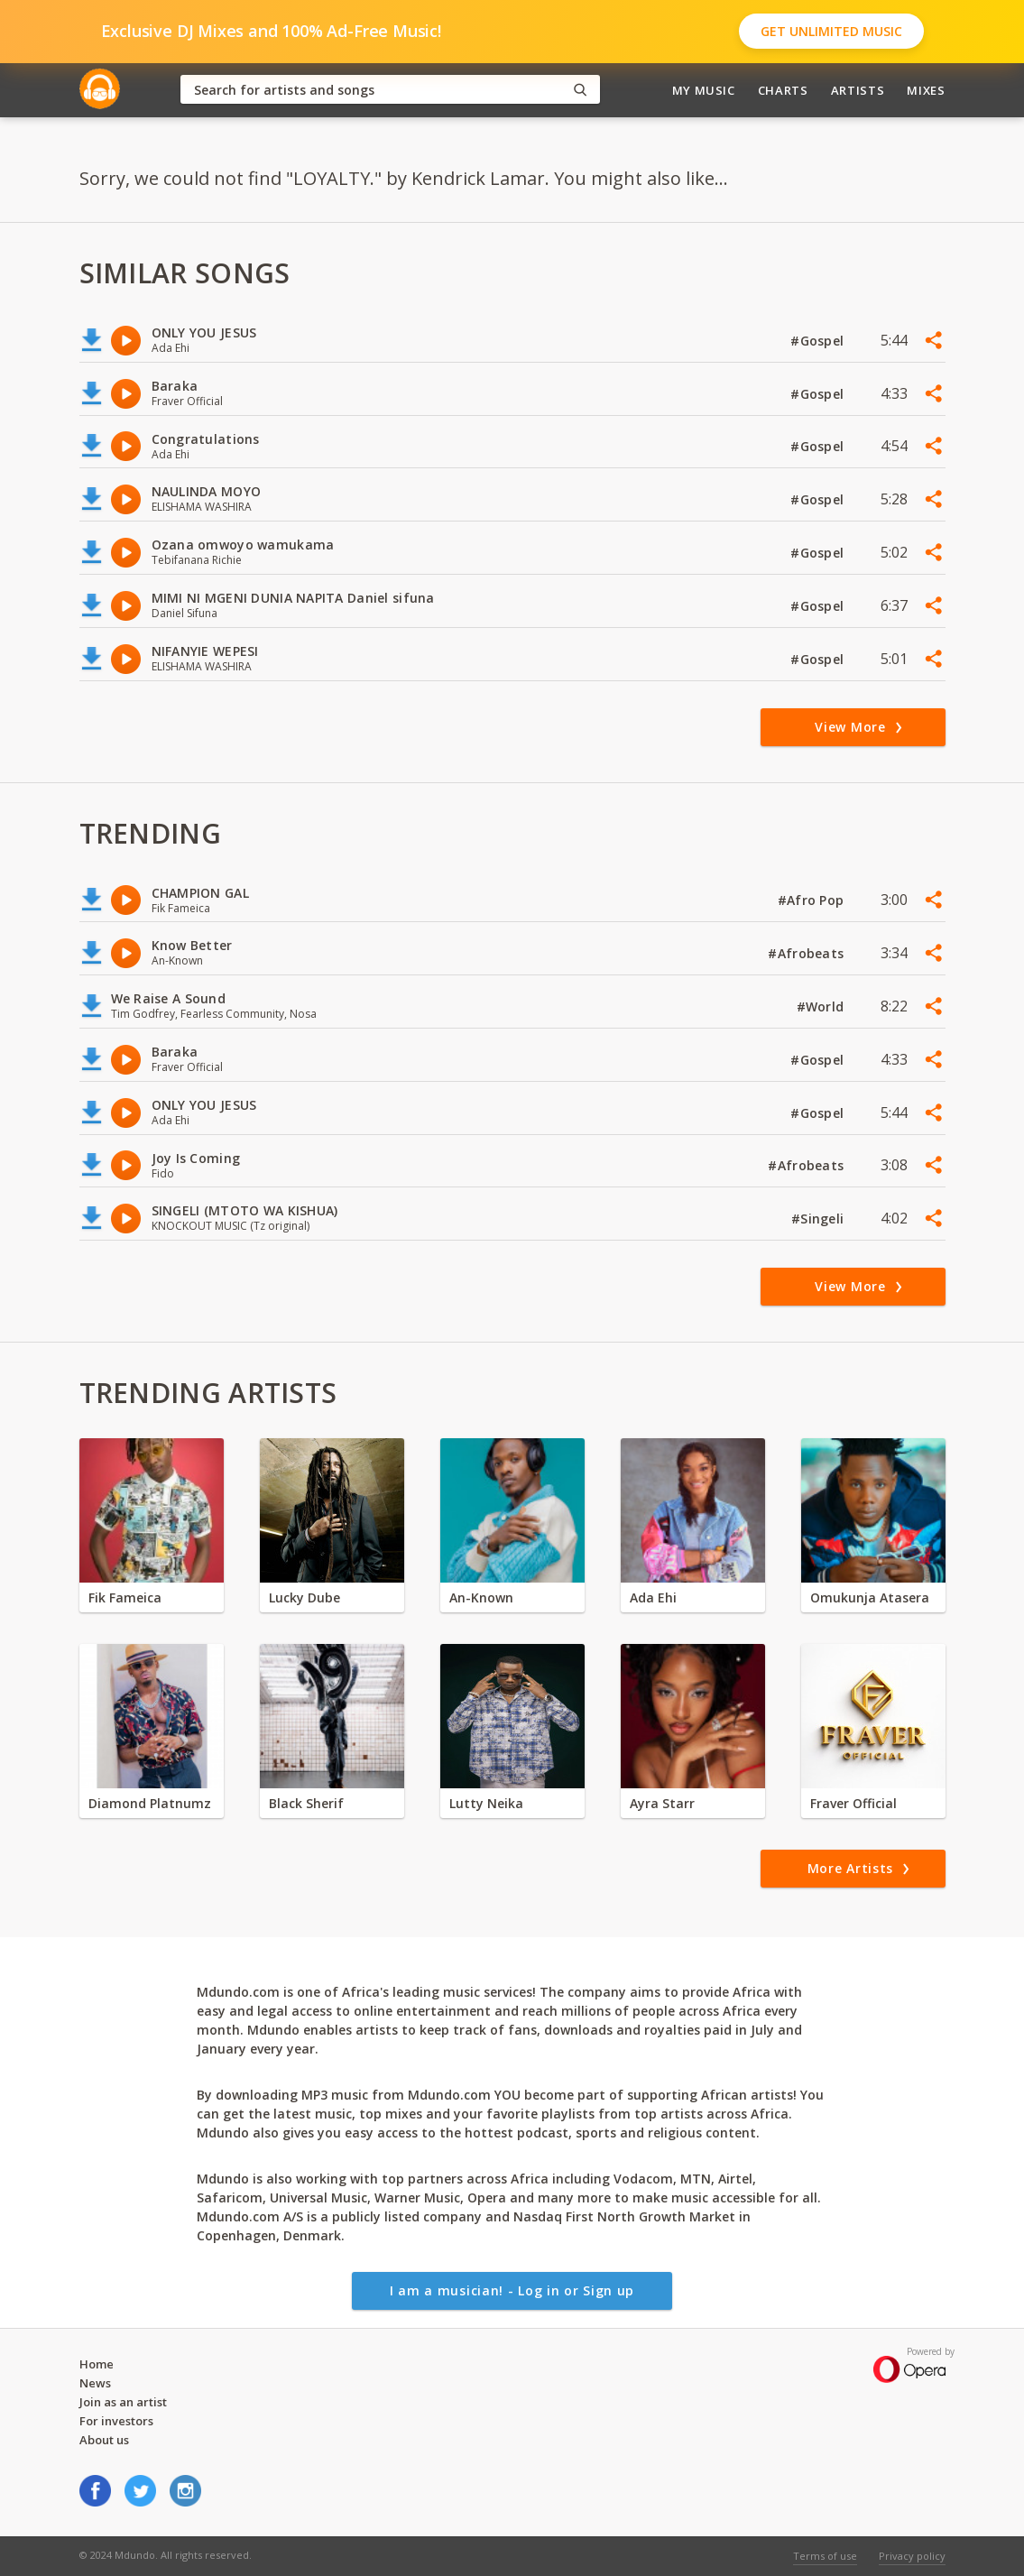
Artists (858, 90)
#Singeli (819, 1218)
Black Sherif (306, 1803)
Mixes (926, 90)
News (95, 2383)
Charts (783, 90)
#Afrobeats (807, 953)
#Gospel (818, 340)
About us (104, 2440)
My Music (703, 90)
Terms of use (825, 2555)
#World (822, 1006)
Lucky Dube (304, 1597)
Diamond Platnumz (149, 1803)
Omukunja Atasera (869, 1597)
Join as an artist (123, 2402)
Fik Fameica (124, 1597)
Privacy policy (912, 2555)
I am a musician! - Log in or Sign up (512, 2290)
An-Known (481, 1597)
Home (96, 2364)
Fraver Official (853, 1803)
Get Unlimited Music (831, 31)
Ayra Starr (662, 1803)
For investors (116, 2421)
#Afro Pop (813, 900)
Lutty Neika (486, 1803)
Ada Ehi (653, 1597)
